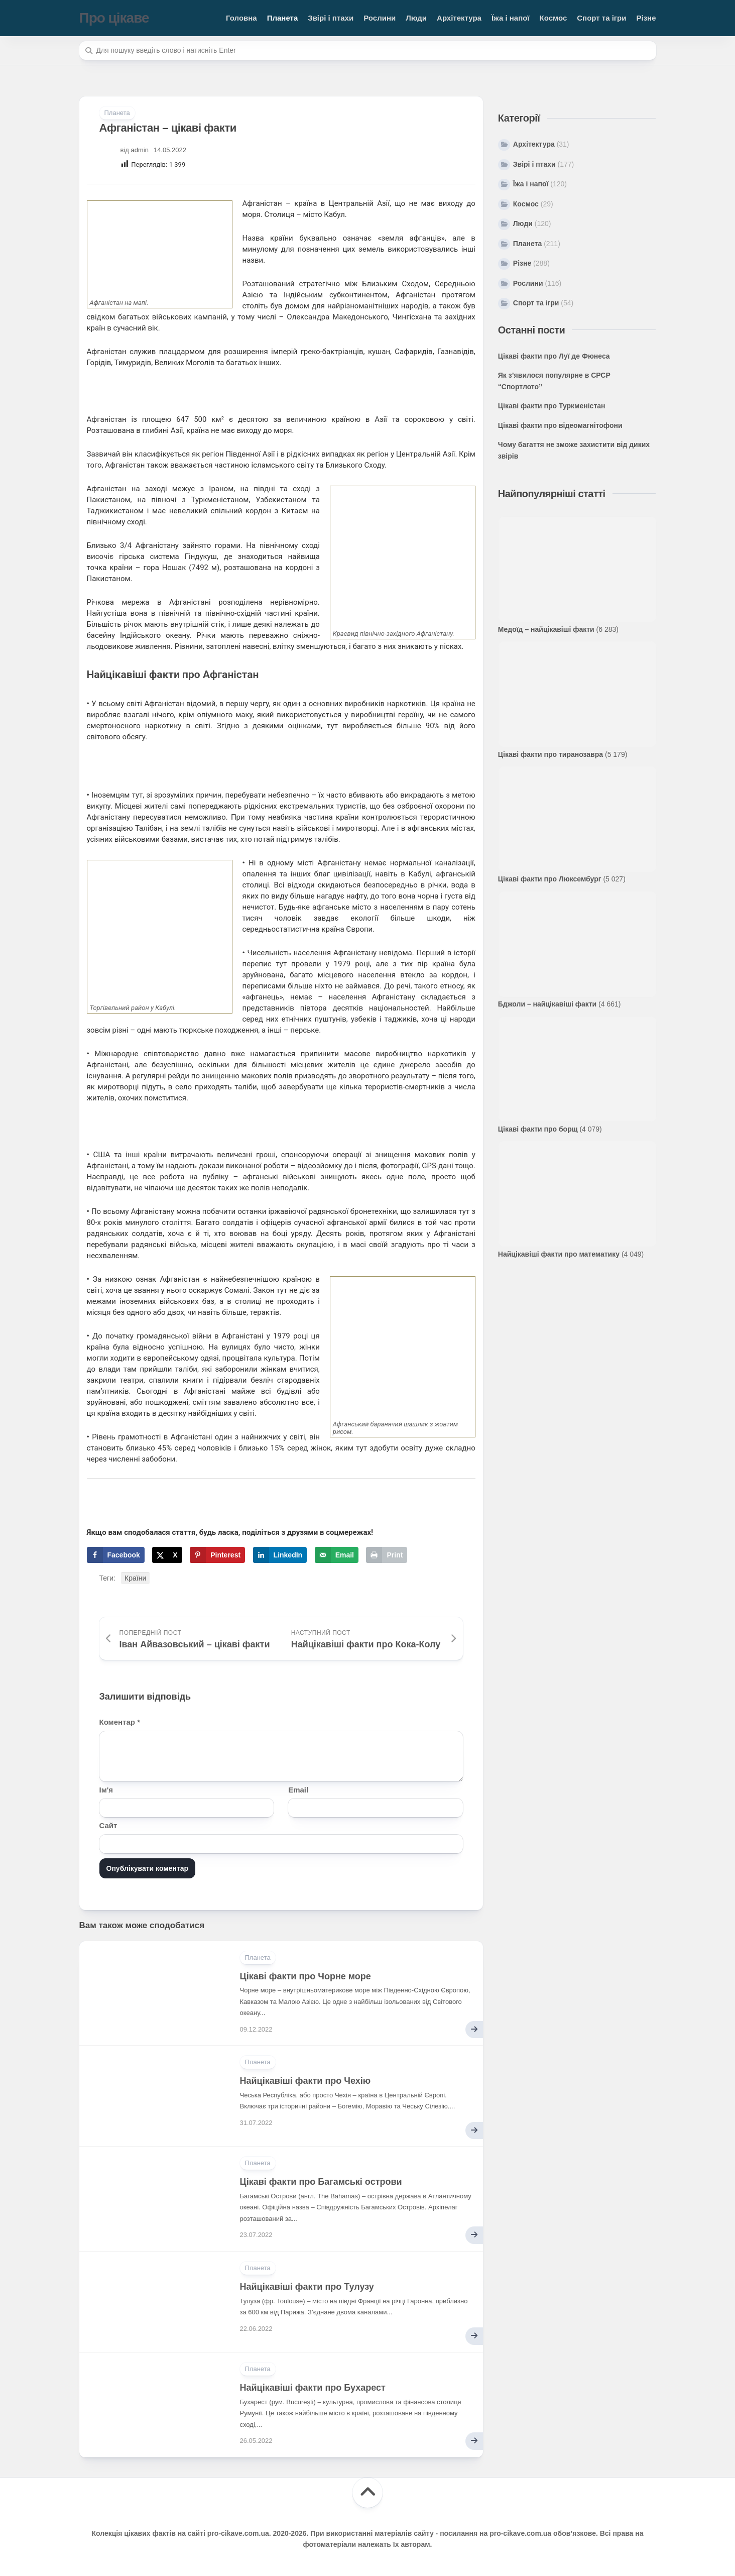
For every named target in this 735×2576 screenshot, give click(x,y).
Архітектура (459, 18)
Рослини (379, 18)
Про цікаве (114, 18)
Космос (553, 18)
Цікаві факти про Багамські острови (321, 2182)
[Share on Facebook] (116, 1555)
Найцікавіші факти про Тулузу (307, 2287)
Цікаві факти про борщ (538, 1129)
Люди (416, 18)
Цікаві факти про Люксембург (549, 879)
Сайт (108, 1825)
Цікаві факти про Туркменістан (551, 406)
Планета (282, 18)
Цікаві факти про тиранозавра (550, 754)
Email (298, 1789)
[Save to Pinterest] (217, 1555)
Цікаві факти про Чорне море (305, 1976)
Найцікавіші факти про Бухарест (313, 2388)
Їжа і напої (511, 18)
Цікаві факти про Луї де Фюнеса (554, 356)
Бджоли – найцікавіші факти (547, 1004)
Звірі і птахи (330, 18)
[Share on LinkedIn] (280, 1555)
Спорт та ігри (601, 18)
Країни (135, 1578)
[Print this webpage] (386, 1555)
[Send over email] (336, 1555)
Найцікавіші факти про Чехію (305, 2081)
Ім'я (106, 1789)
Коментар (119, 1722)
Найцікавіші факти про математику (559, 1254)
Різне (646, 18)
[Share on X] (167, 1555)
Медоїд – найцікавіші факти (546, 629)
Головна (241, 18)
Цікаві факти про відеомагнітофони (560, 425)
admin (140, 150)
